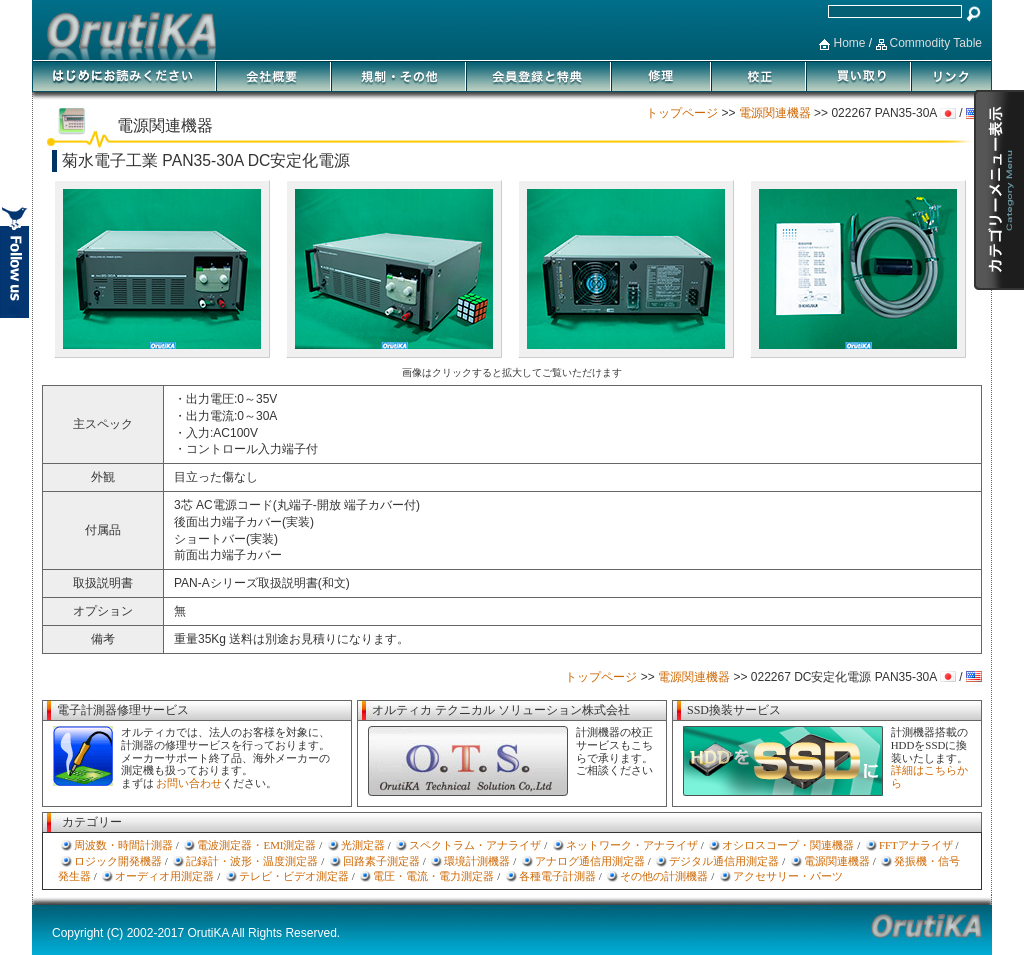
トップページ (682, 113)
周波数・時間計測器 (123, 845)
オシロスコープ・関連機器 (788, 845)
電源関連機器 (775, 113)
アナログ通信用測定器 (590, 861)
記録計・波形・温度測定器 (252, 861)
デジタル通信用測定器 (724, 861)
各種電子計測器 (557, 876)
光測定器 (363, 845)
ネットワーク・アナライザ (632, 845)
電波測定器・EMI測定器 (256, 845)
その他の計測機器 (664, 876)
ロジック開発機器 (118, 861)
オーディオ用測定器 (164, 876)
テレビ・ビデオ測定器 (294, 876)
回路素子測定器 (381, 861)
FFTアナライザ (916, 845)
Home (849, 43)
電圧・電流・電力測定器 (433, 876)
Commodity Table (936, 43)
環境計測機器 (477, 861)
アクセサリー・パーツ (788, 876)
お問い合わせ (189, 783)
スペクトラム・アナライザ (475, 845)
